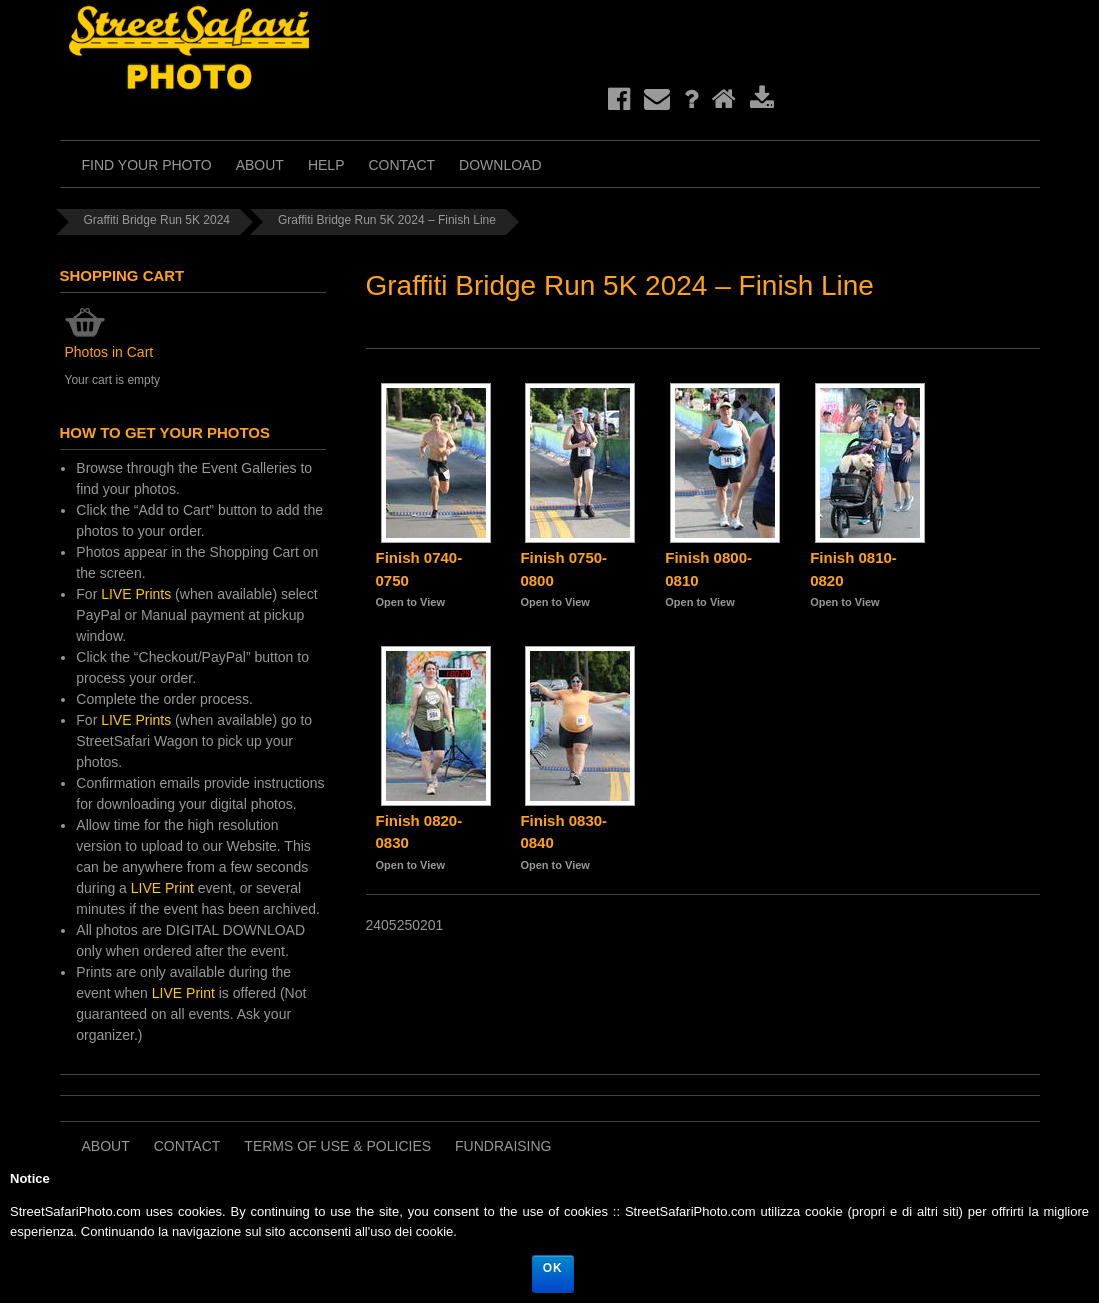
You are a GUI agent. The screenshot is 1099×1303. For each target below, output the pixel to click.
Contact (401, 165)
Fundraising (503, 1146)
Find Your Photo (147, 165)
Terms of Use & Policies (337, 1146)
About (260, 165)
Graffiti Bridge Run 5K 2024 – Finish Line (387, 220)
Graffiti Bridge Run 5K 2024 (157, 220)
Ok (553, 1268)
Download (500, 165)
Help (326, 165)
